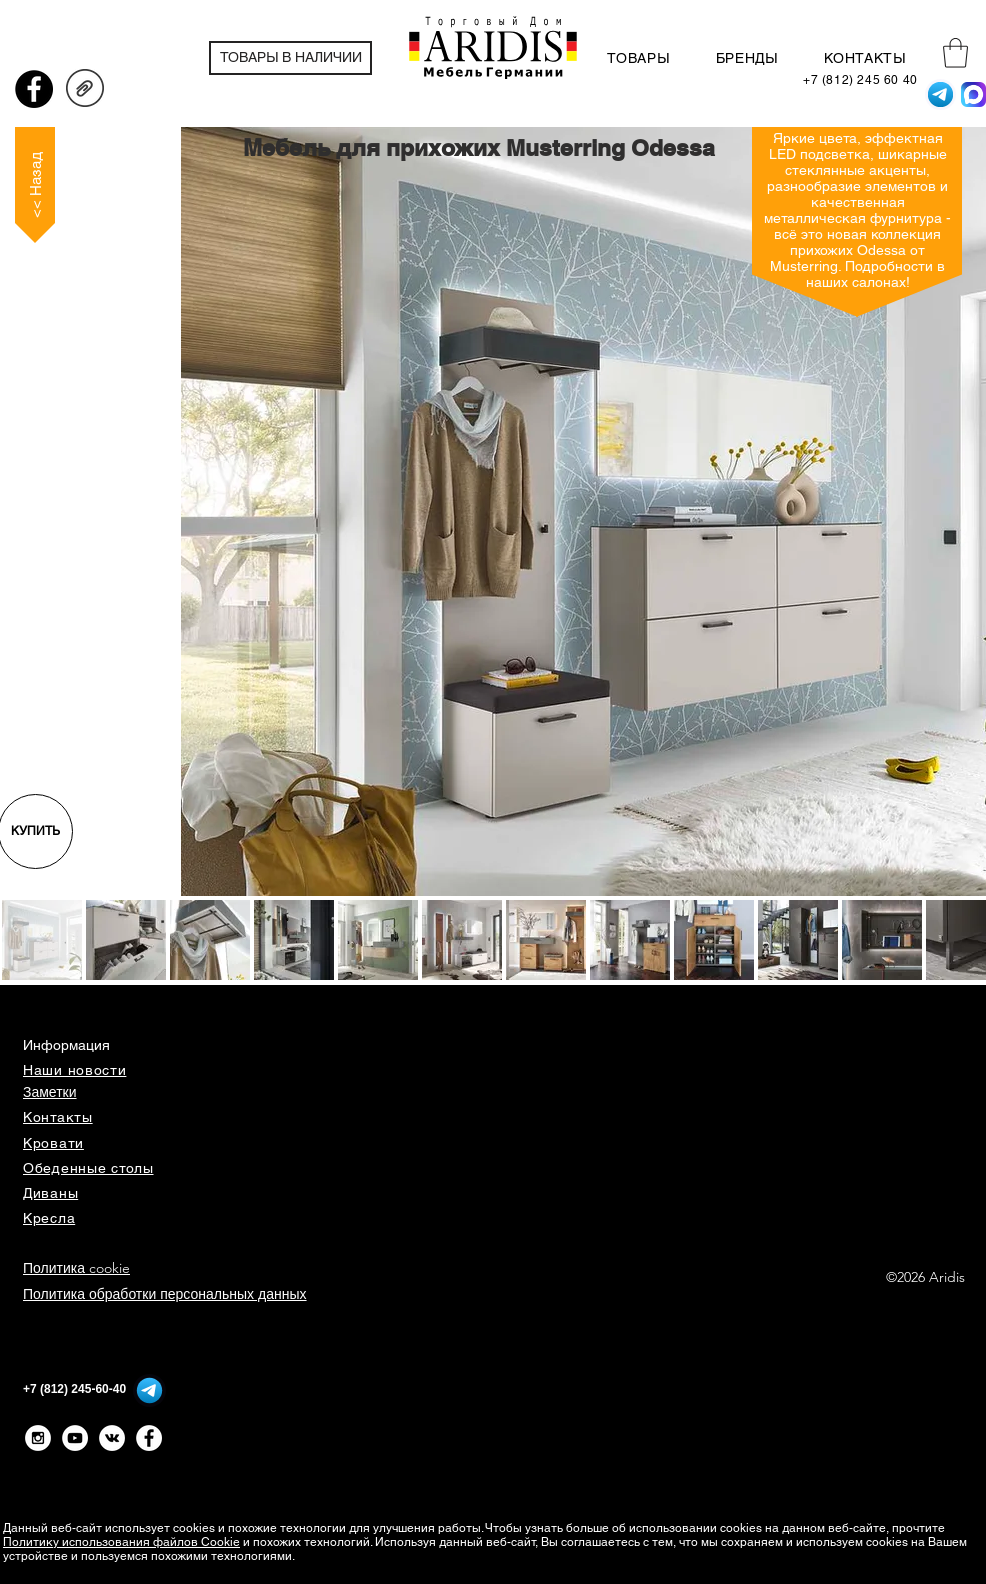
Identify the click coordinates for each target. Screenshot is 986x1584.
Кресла (49, 1218)
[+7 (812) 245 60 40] (860, 80)
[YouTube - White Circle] (75, 1438)
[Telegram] (940, 94)
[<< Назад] (35, 185)
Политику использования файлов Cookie (121, 1542)
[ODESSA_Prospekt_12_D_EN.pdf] (85, 91)
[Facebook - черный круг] (34, 89)
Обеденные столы (88, 1168)
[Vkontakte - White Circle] (112, 1438)
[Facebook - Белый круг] (149, 1438)
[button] (955, 53)
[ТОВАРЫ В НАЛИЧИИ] (290, 58)
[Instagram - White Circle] (38, 1438)
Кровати (53, 1143)
